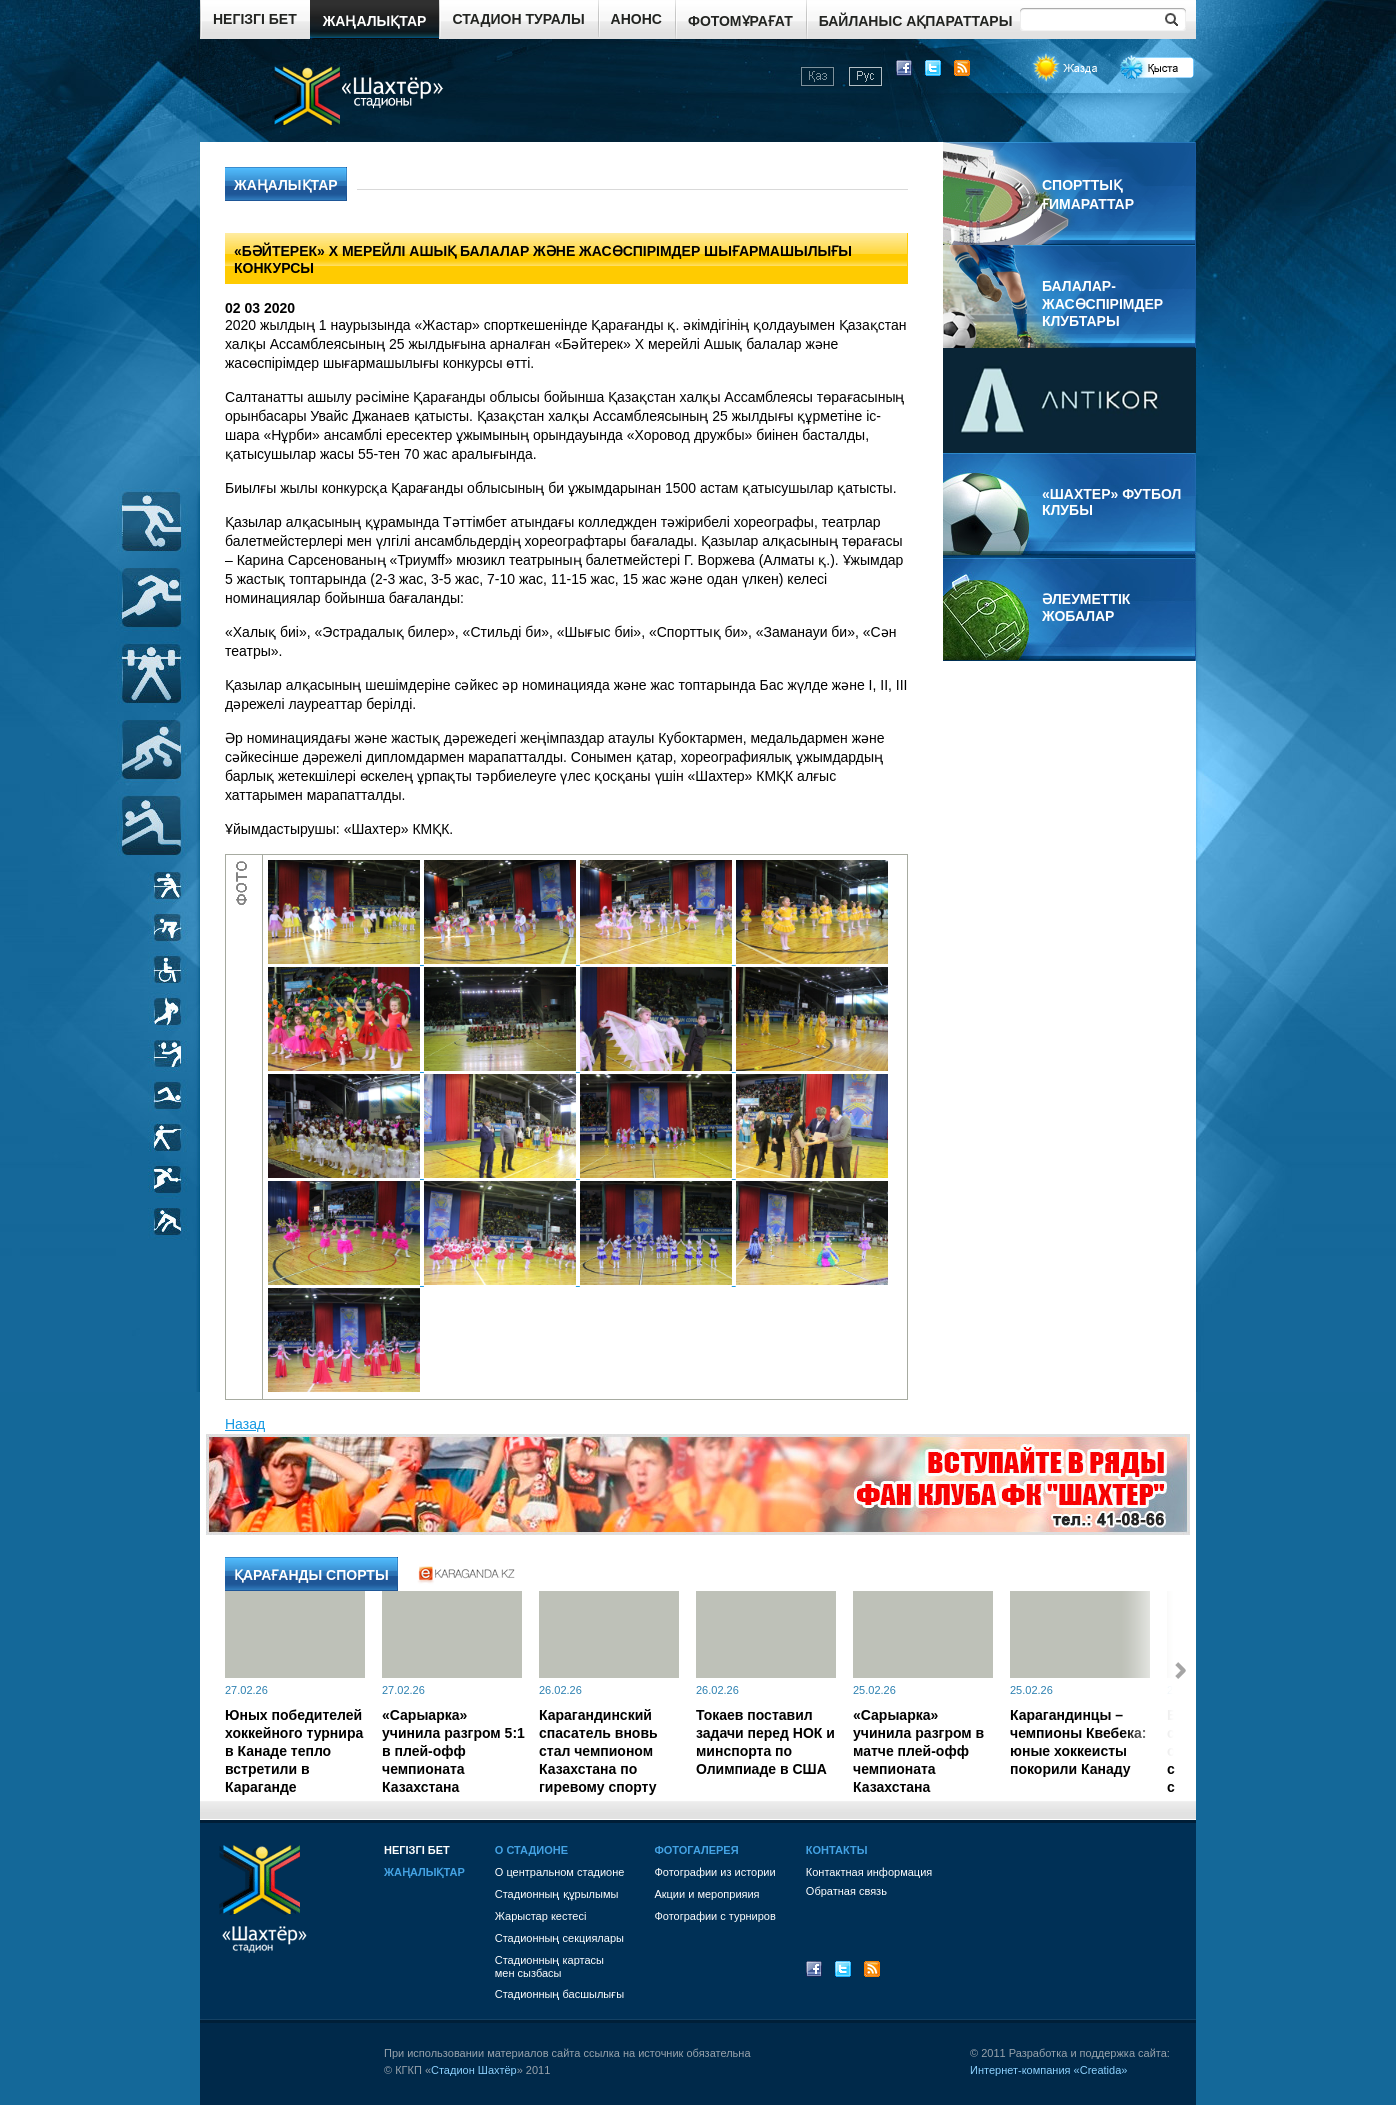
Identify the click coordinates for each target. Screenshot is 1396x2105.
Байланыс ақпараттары (916, 21)
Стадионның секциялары (559, 1938)
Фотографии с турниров (714, 1916)
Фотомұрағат (740, 21)
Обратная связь (846, 1891)
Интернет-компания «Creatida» (1048, 2070)
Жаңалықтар (375, 21)
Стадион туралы (518, 19)
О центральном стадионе (560, 1872)
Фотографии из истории (714, 1872)
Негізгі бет (255, 19)
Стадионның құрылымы (557, 1894)
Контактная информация (869, 1872)
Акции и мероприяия (706, 1894)
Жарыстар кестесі (541, 1916)
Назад (245, 1424)
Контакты (837, 1850)
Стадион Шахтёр (474, 2070)
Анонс (636, 19)
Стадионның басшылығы (559, 1994)
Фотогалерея (696, 1850)
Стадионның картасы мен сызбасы (549, 1966)
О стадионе (531, 1850)
